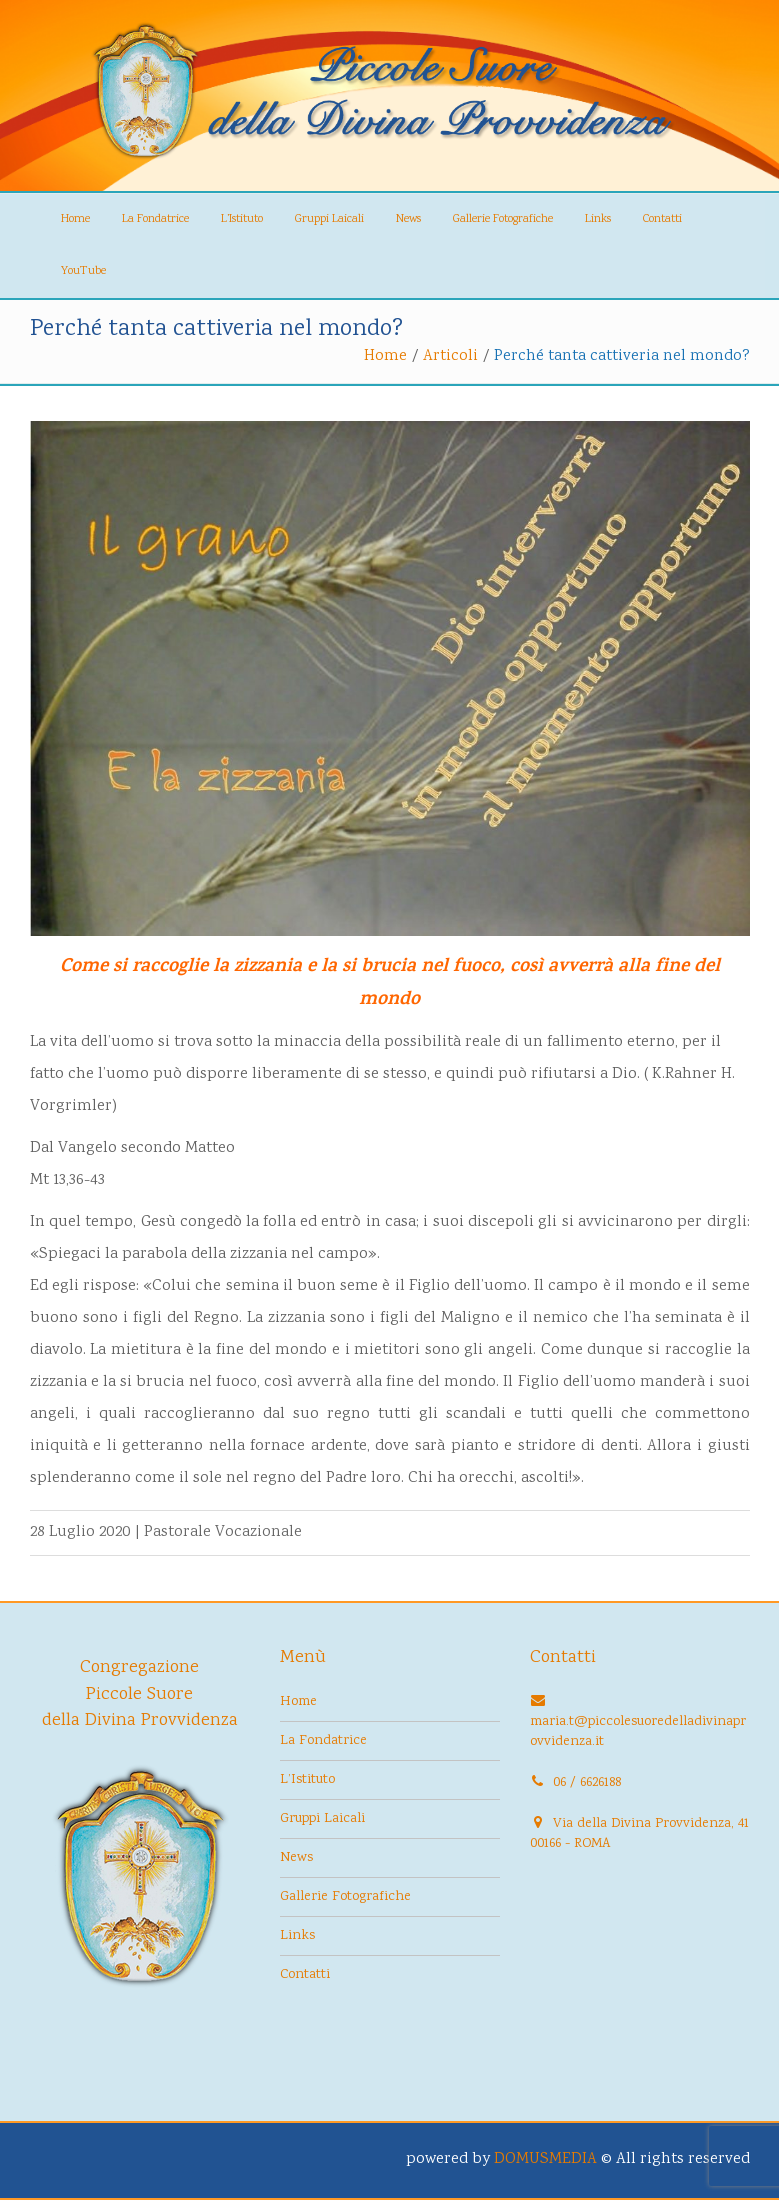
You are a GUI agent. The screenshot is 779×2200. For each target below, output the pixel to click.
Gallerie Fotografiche (503, 219)
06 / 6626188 (587, 1783)
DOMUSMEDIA (545, 2159)
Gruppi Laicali (329, 219)
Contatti (662, 219)
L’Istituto (242, 219)
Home (75, 219)
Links (598, 219)
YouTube (83, 271)
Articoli (450, 356)
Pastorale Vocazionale (223, 1532)
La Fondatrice (155, 219)
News (408, 219)
